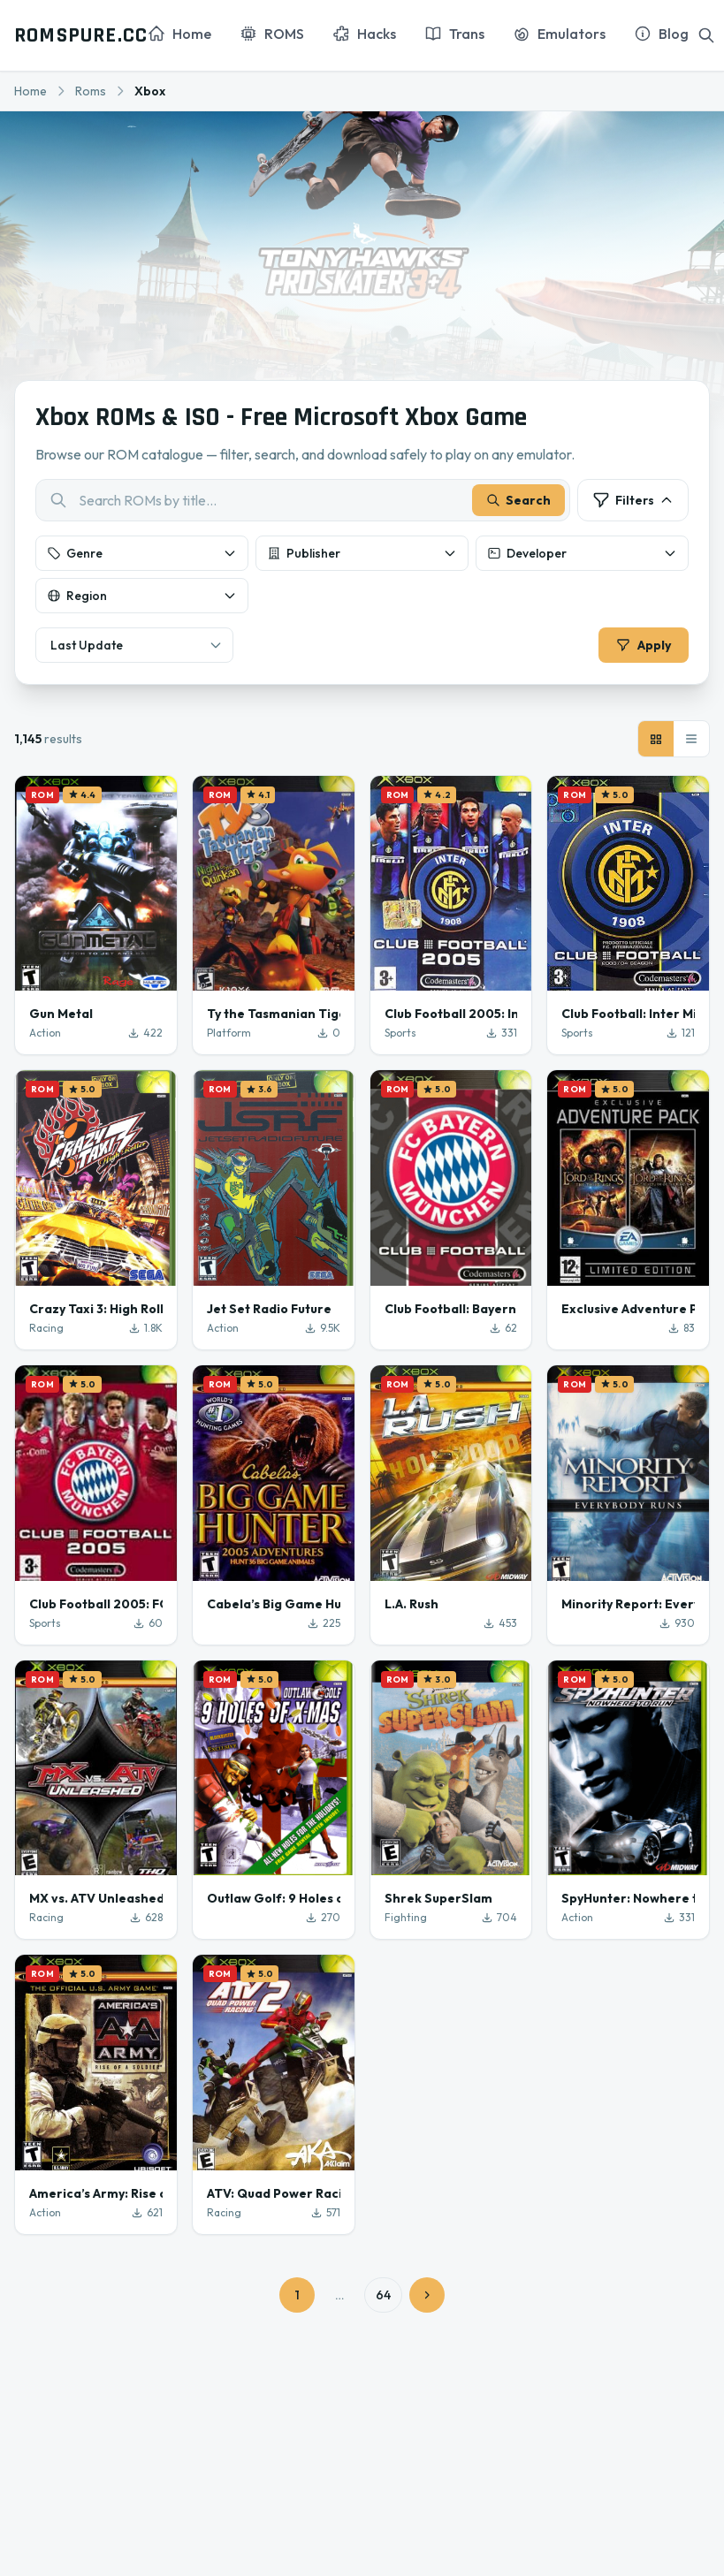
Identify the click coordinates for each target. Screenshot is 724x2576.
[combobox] (302, 501)
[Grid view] (656, 739)
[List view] (691, 739)
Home (30, 91)
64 (383, 2296)
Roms (90, 91)
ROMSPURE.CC (81, 35)
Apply (642, 646)
